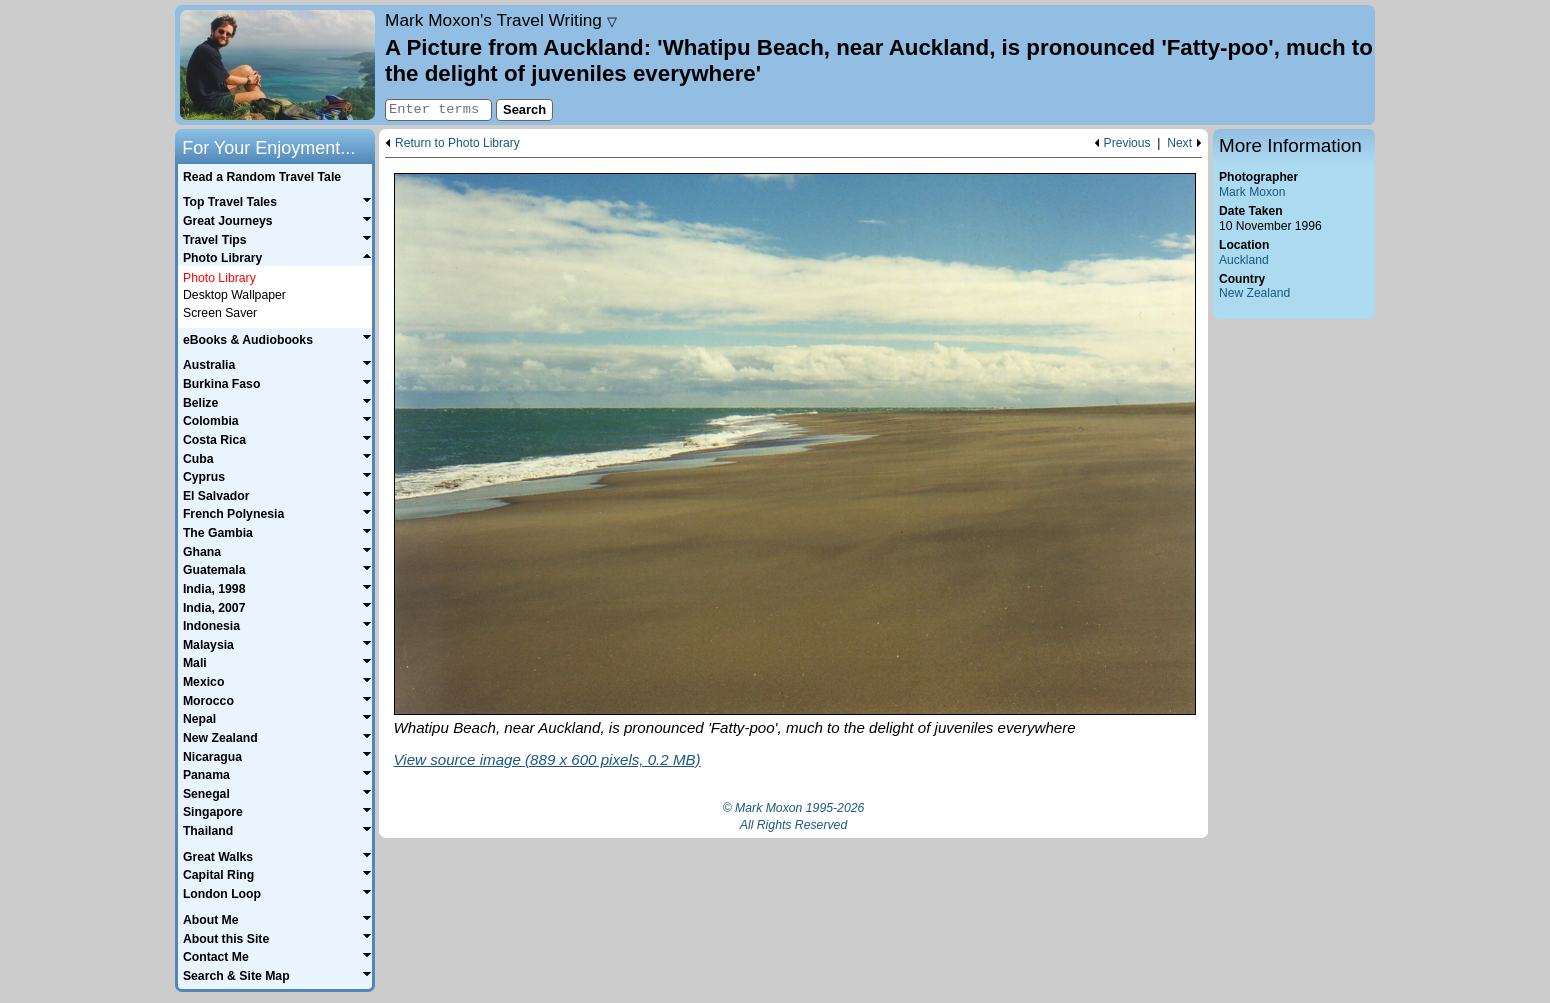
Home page (277, 65)
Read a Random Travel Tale (262, 177)
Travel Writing (501, 20)
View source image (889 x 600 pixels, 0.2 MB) (547, 759)
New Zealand (1254, 293)
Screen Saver (220, 313)
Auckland (1244, 260)
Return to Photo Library (457, 143)
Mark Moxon (1252, 192)
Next (1179, 143)
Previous (1127, 143)
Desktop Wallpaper (234, 295)
